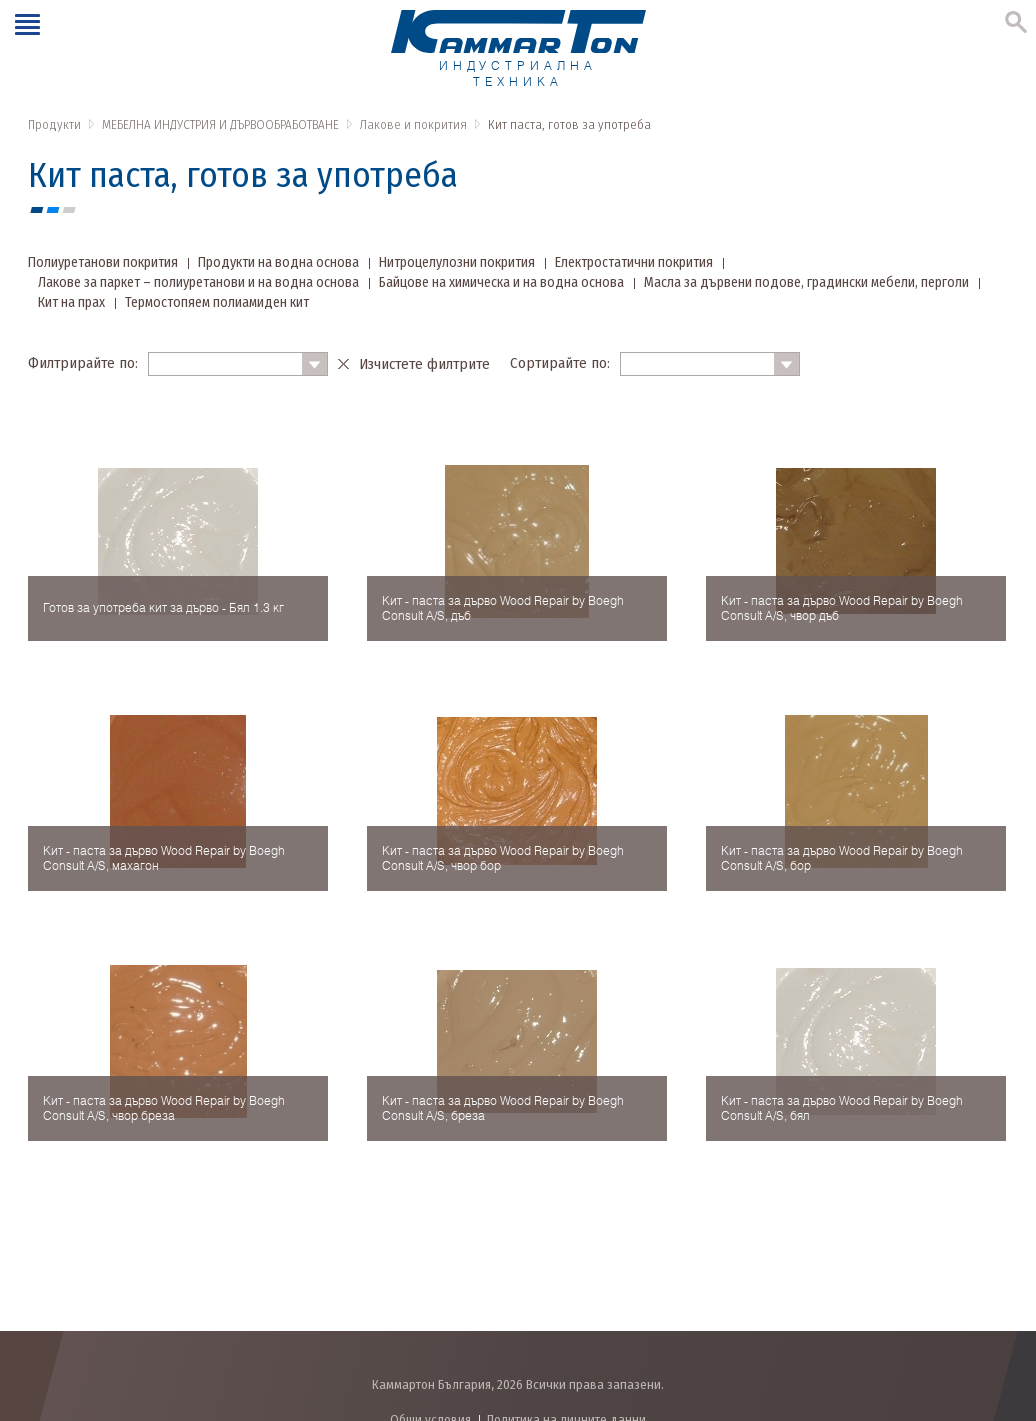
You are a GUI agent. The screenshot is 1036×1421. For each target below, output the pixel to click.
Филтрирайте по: (83, 363)
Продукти (54, 124)
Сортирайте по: (560, 363)
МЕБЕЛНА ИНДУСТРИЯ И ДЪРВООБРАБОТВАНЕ (220, 124)
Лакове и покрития (413, 124)
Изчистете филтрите (424, 364)
